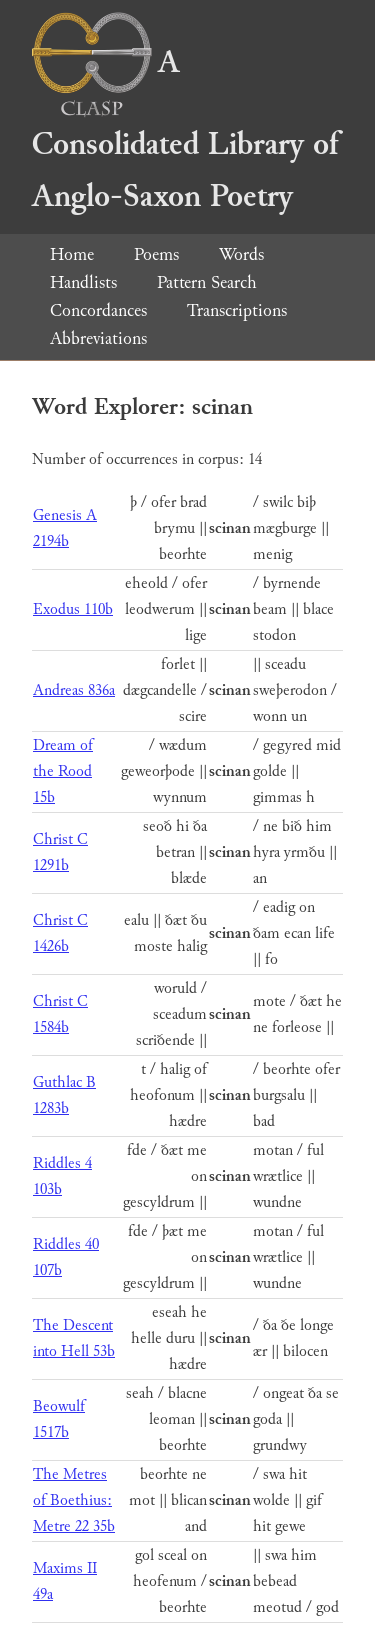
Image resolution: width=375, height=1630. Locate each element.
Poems (156, 254)
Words (241, 254)
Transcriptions (237, 310)
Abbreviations (98, 338)
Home (72, 254)
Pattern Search (207, 282)
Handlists (83, 282)
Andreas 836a (74, 690)
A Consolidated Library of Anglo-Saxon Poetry (185, 129)
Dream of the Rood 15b (63, 771)
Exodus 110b (73, 609)
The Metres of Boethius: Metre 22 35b (74, 1500)
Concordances (98, 310)
